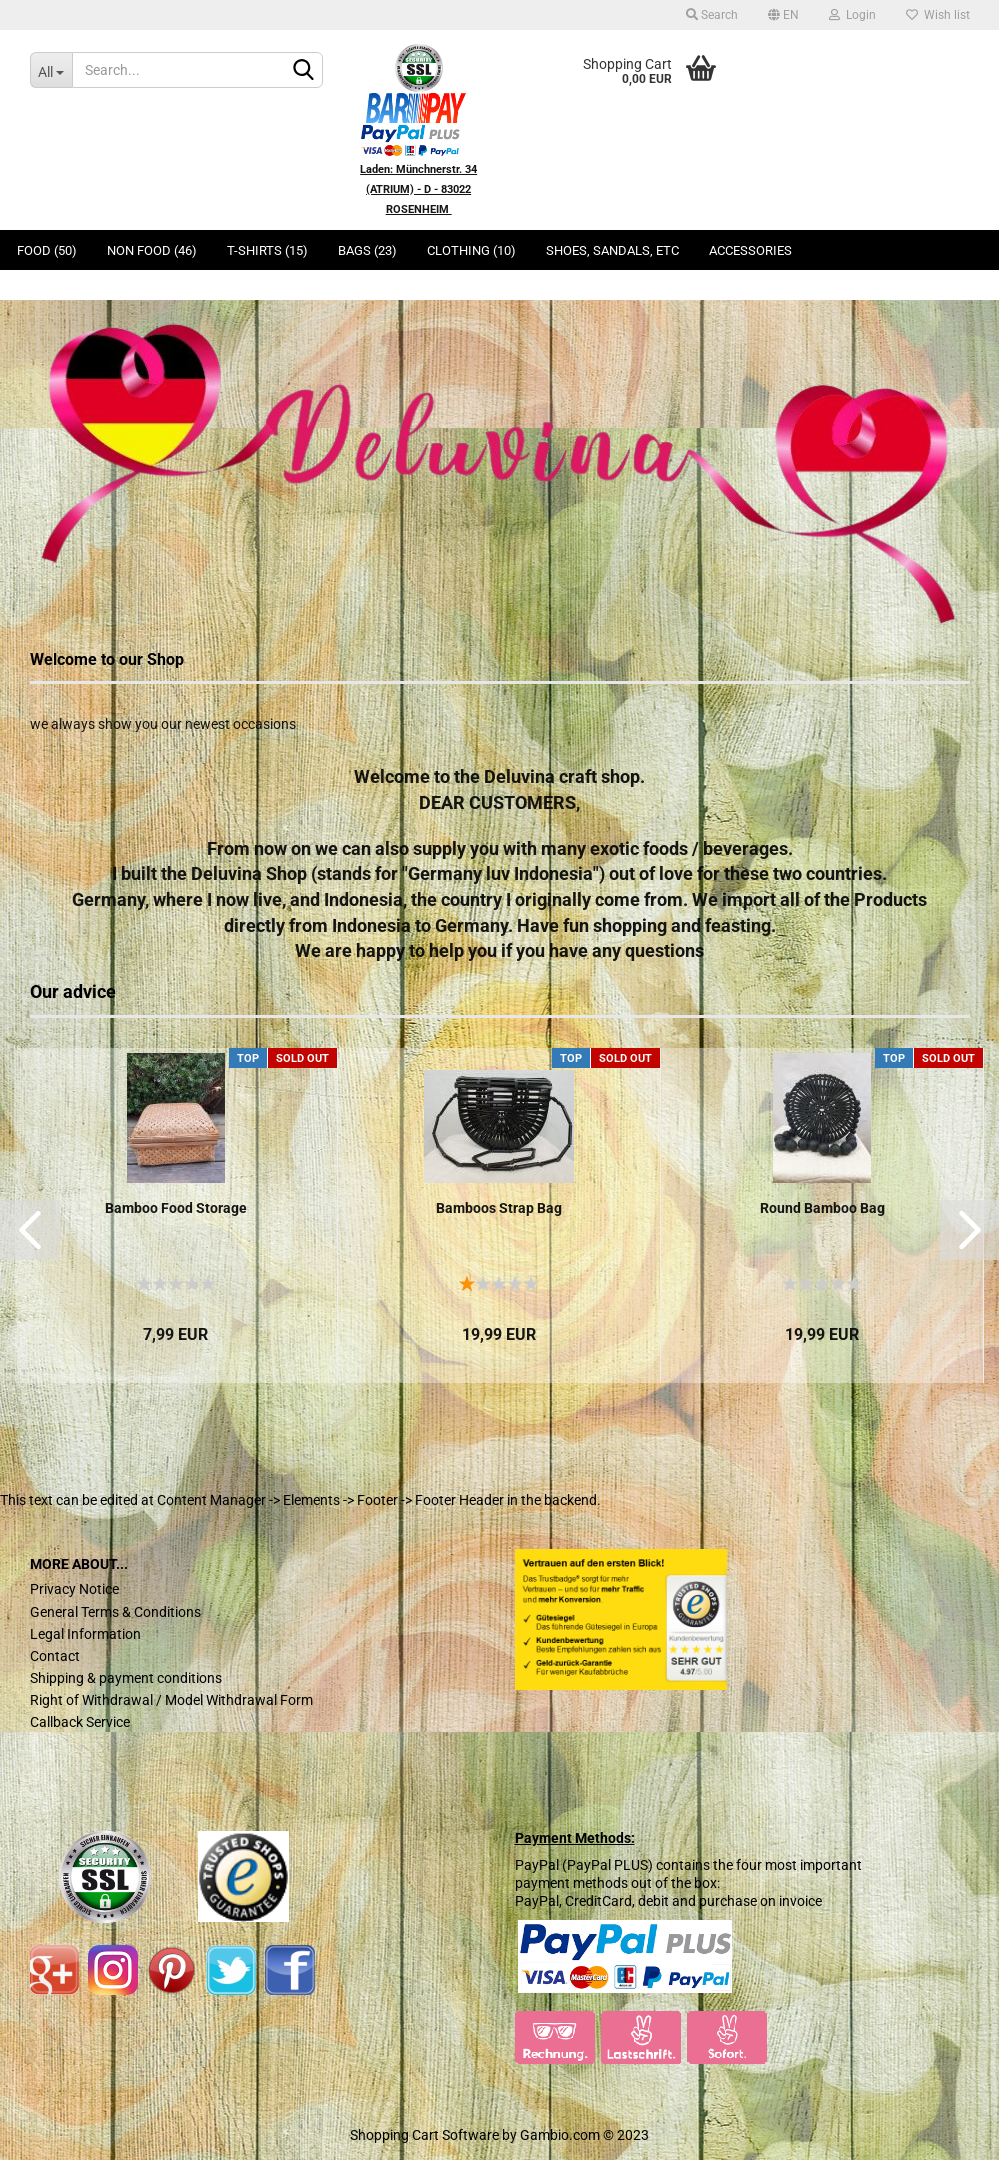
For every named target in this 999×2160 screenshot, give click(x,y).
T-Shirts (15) (267, 250)
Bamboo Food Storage (176, 1208)
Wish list (938, 15)
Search (712, 15)
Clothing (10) (471, 250)
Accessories (750, 250)
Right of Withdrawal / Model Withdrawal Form (171, 1700)
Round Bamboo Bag (822, 1208)
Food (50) (47, 250)
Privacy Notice (74, 1589)
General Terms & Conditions (115, 1612)
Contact (55, 1656)
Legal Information (85, 1634)
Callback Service (80, 1722)
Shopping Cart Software (424, 2135)
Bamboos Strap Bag (499, 1208)
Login (852, 15)
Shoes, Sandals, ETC (612, 250)
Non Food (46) (152, 250)
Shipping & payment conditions (126, 1678)
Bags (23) (367, 250)
